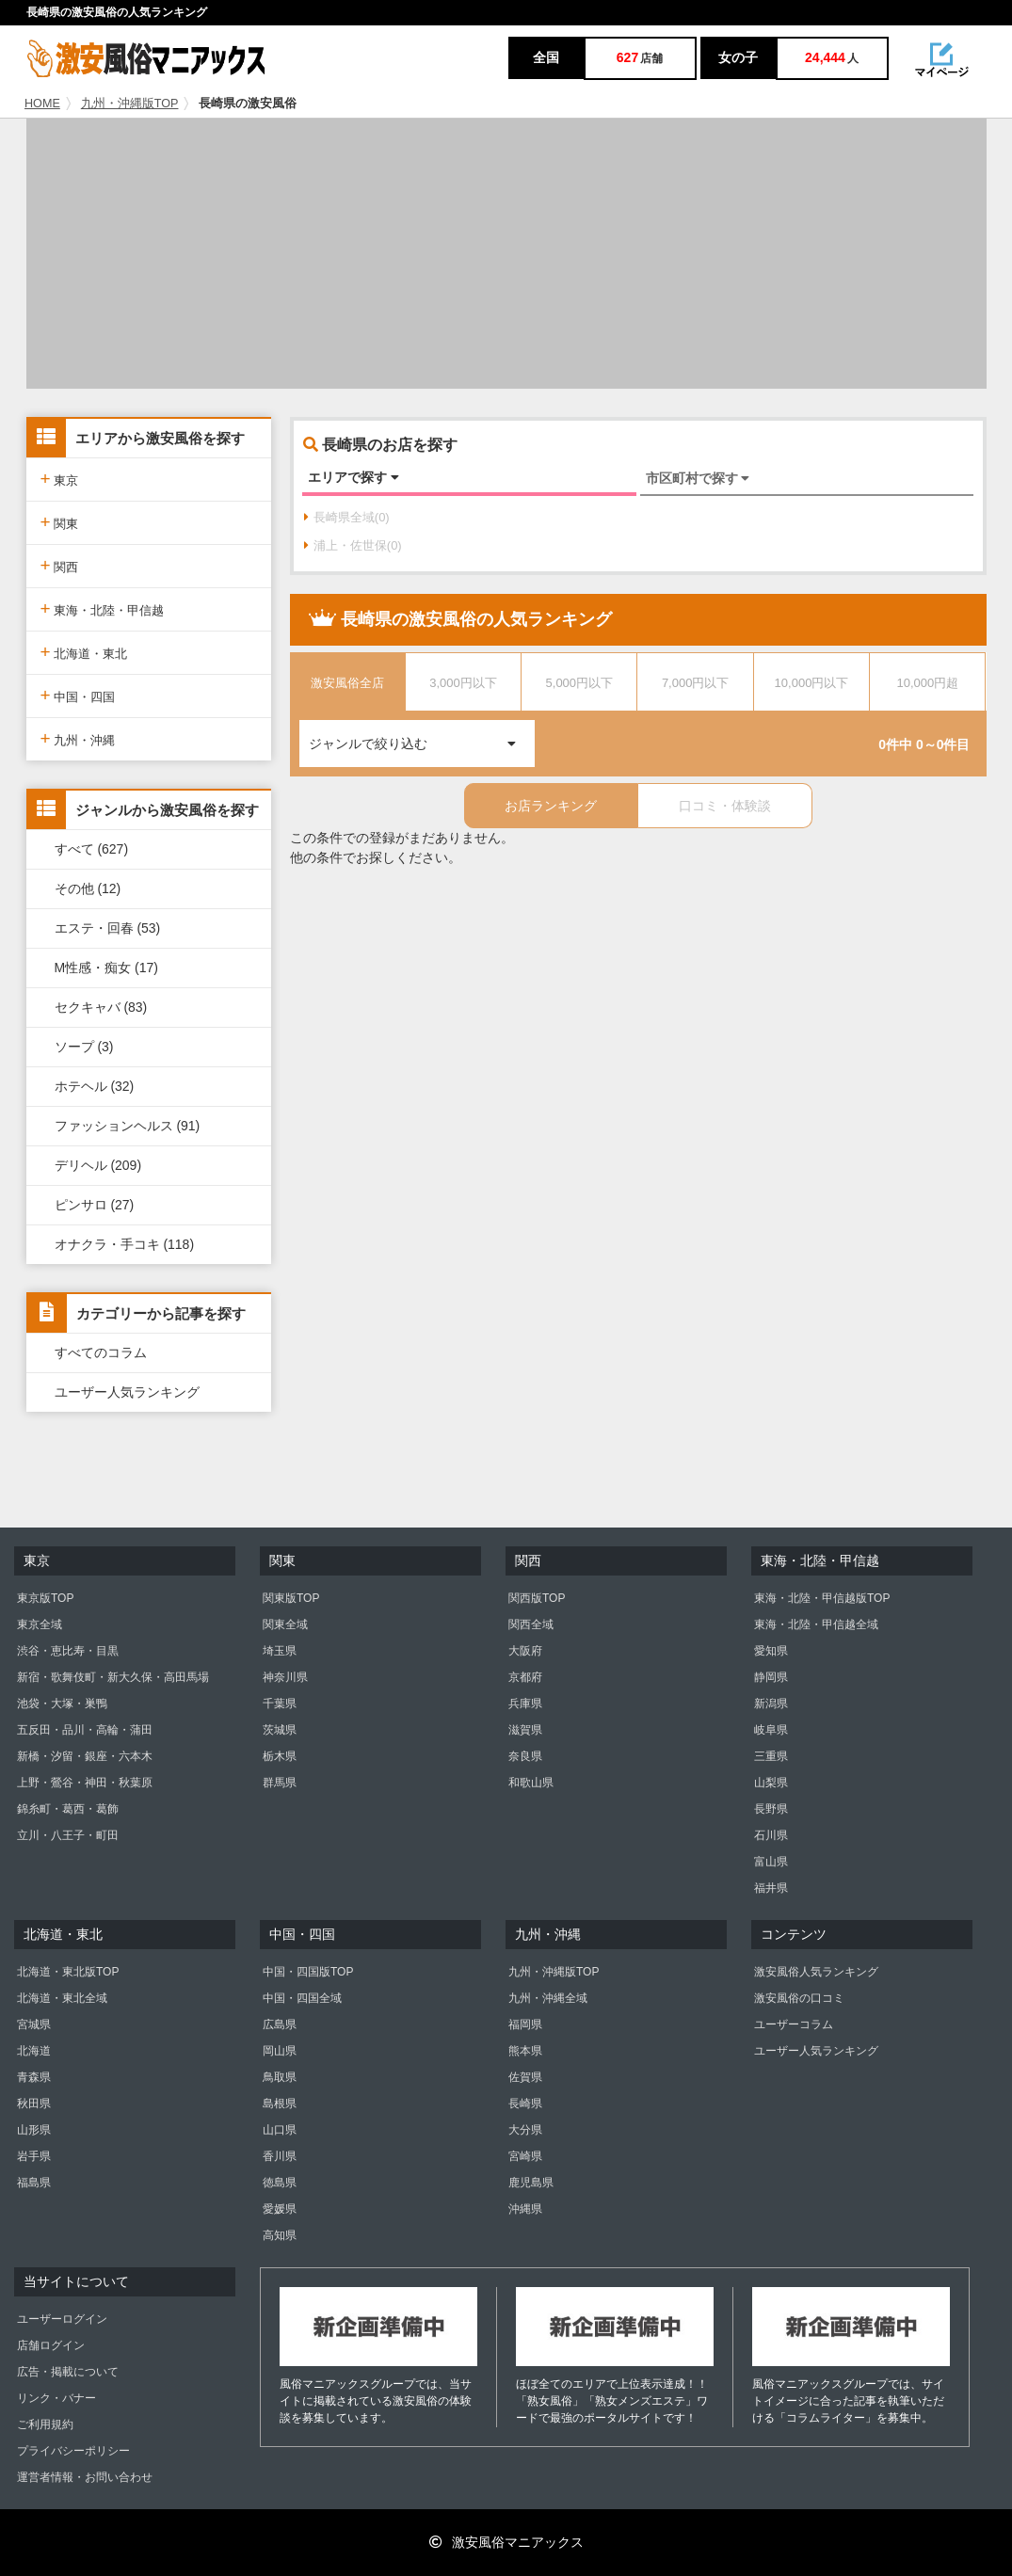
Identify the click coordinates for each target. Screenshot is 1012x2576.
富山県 (771, 1861)
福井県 (771, 1888)
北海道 (34, 2050)
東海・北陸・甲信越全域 (816, 1624)
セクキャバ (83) (101, 1007)
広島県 (280, 2024)
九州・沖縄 (78, 738)
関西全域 (531, 1624)
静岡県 (771, 1677)
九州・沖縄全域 (547, 1998)
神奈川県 (285, 1677)
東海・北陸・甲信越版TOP (822, 1598)
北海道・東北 (84, 652)
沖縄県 (525, 2209)
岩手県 (34, 2156)
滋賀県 (525, 1729)
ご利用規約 (45, 2424)
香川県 (280, 2156)
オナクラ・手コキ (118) (125, 1244)
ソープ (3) (84, 1046)
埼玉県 (280, 1650)
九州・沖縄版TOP (130, 103)
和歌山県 (531, 1782)
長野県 (771, 1809)
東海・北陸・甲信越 (102, 608)
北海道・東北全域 (62, 1998)
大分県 (525, 2129)
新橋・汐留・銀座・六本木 (85, 1756)
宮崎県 (525, 2156)
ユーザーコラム (793, 2024)
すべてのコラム (101, 1352)
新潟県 (771, 1703)
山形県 (34, 2129)
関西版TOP (536, 1598)
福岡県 (525, 2024)
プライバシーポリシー (73, 2450)
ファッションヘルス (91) (128, 1125)
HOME (42, 103)
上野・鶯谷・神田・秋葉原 (85, 1782)
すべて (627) (92, 848)
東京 (59, 478)
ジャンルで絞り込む (422, 735)
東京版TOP (45, 1598)
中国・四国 (78, 695)
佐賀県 (525, 2077)
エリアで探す (353, 477)
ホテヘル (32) (95, 1086)
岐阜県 (771, 1729)
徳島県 (280, 2182)
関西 (59, 565)
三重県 (771, 1756)
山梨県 (771, 1782)
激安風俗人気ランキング (816, 1971)
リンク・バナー (56, 2398)
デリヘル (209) (98, 1165)
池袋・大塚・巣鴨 (62, 1703)
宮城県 (34, 2024)
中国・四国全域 (302, 1998)
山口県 (280, 2129)
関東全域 (285, 1624)
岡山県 (280, 2050)
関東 (59, 522)
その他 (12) (88, 888)
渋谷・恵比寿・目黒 (68, 1650)
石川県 (771, 1835)
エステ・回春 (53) (108, 928)
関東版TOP (291, 1598)
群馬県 (280, 1782)
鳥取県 (280, 2077)
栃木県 (280, 1756)
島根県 (280, 2103)
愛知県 (771, 1650)
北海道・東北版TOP (68, 1971)
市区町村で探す (698, 478)
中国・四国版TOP (308, 1971)
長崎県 (525, 2103)
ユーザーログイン (62, 2319)
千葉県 (280, 1703)
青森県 (34, 2077)
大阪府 (525, 1650)
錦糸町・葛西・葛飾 (68, 1809)
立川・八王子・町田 (68, 1835)
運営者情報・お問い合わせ (85, 2477)
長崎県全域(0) (347, 517)
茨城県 (280, 1729)
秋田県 (34, 2103)
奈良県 (525, 1756)
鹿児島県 (531, 2182)
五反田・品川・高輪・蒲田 (85, 1729)
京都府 (525, 1677)
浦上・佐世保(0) (353, 545)
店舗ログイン (51, 2345)
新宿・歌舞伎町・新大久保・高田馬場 (113, 1677)
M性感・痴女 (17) (106, 967)
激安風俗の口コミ (799, 1998)
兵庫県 (525, 1703)
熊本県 (525, 2050)
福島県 (34, 2182)
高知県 (280, 2235)
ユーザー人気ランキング (127, 1392)
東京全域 (39, 1624)
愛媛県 (280, 2209)
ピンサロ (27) (95, 1204)
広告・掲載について (68, 2371)
